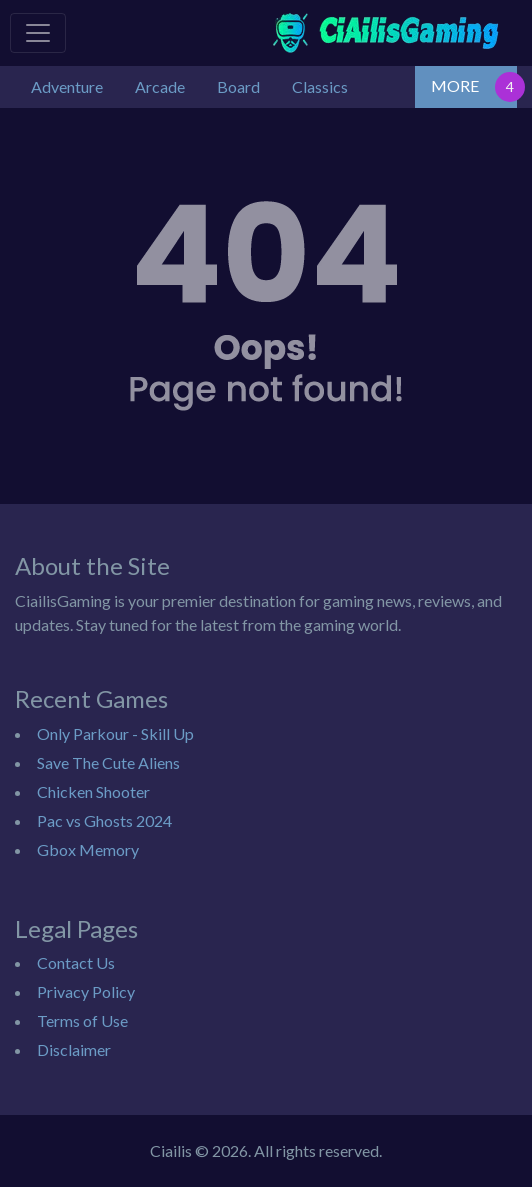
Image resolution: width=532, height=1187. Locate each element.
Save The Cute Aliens (108, 762)
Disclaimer (74, 1049)
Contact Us (76, 962)
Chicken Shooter (93, 791)
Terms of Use (82, 1020)
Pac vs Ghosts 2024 (104, 820)
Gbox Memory (88, 849)
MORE (455, 85)
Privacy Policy (86, 991)
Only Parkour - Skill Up (115, 733)
